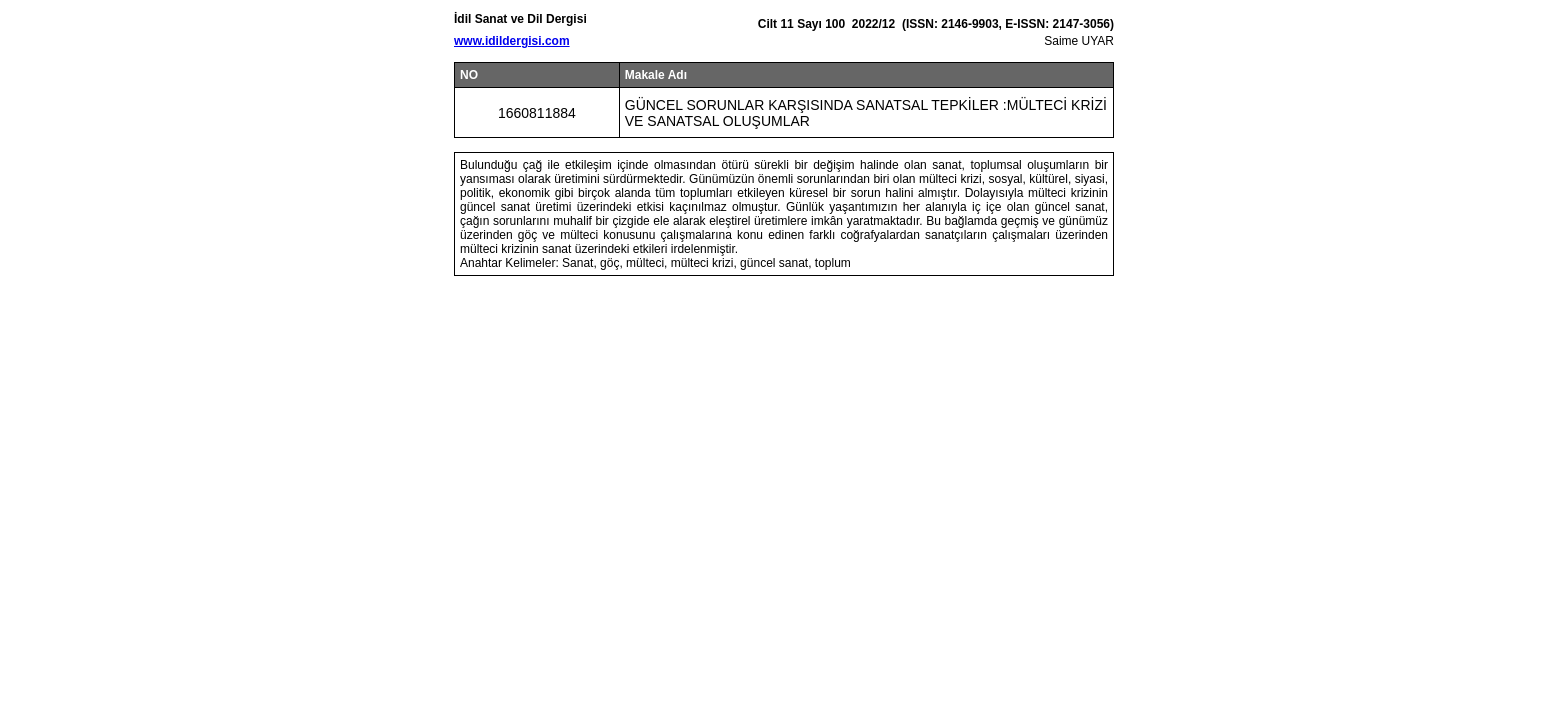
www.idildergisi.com (512, 41)
